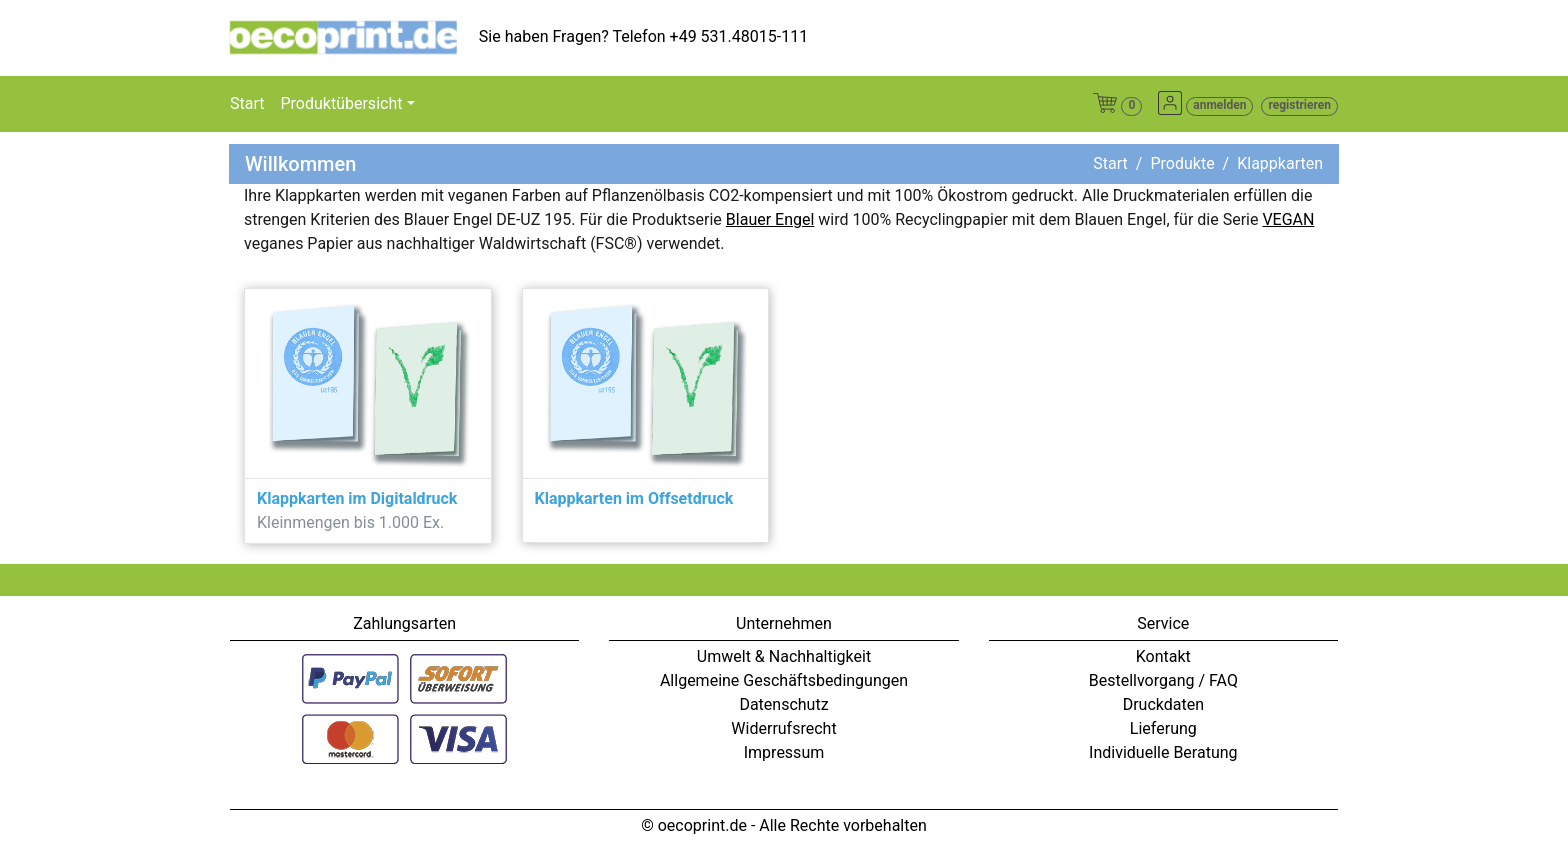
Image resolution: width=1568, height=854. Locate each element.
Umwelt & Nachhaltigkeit (784, 656)
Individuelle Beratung (1163, 752)
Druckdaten (1163, 704)
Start (247, 103)
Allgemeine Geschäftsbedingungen (784, 680)
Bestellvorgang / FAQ (1163, 680)
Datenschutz (783, 704)
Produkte (1182, 163)
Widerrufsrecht (783, 728)
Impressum (784, 752)
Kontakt (1163, 656)
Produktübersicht (341, 103)
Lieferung (1163, 728)
